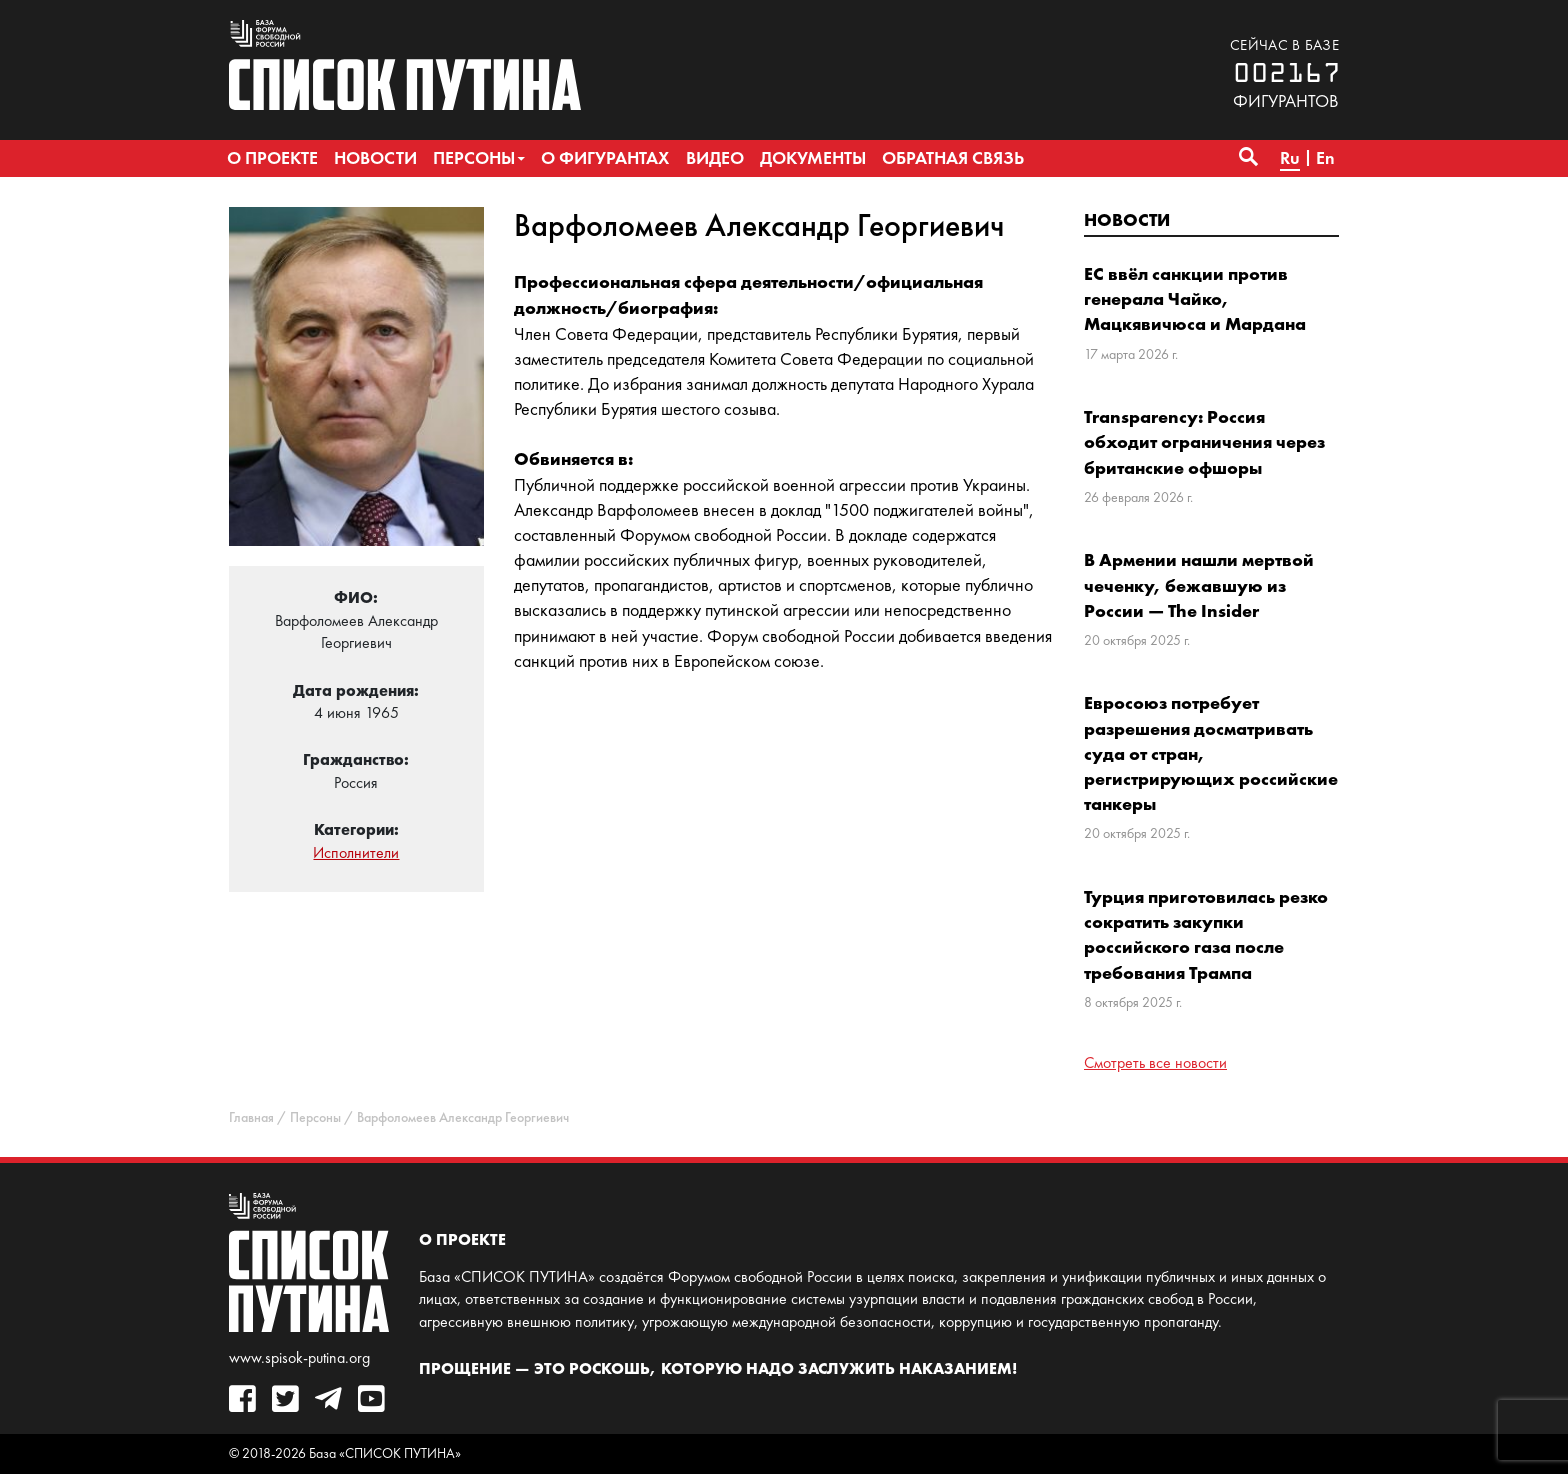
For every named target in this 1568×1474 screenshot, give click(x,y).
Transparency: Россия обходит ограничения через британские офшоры (1204, 441)
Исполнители (356, 852)
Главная (251, 1117)
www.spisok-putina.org (299, 1357)
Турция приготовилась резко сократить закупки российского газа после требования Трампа (1206, 934)
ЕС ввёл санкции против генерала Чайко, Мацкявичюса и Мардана (1195, 298)
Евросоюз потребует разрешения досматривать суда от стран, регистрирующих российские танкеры (1211, 753)
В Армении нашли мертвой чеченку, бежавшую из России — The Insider (1199, 584)
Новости (1127, 219)
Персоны (315, 1117)
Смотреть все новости (1155, 1062)
